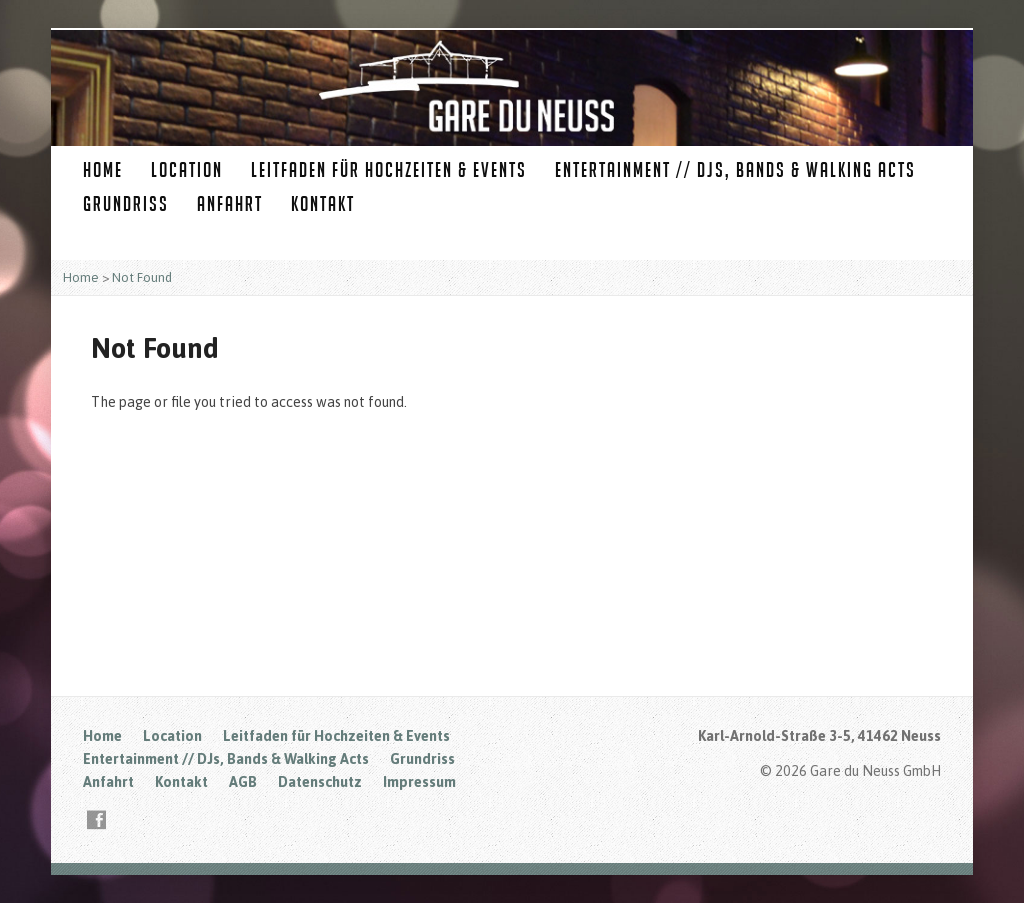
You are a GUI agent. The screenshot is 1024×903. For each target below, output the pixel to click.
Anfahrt (230, 203)
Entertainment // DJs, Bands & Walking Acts (735, 169)
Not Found (142, 277)
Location (187, 169)
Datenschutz (320, 782)
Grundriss (126, 203)
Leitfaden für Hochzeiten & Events (389, 169)
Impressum (419, 782)
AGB (243, 782)
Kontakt (323, 203)
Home (103, 169)
